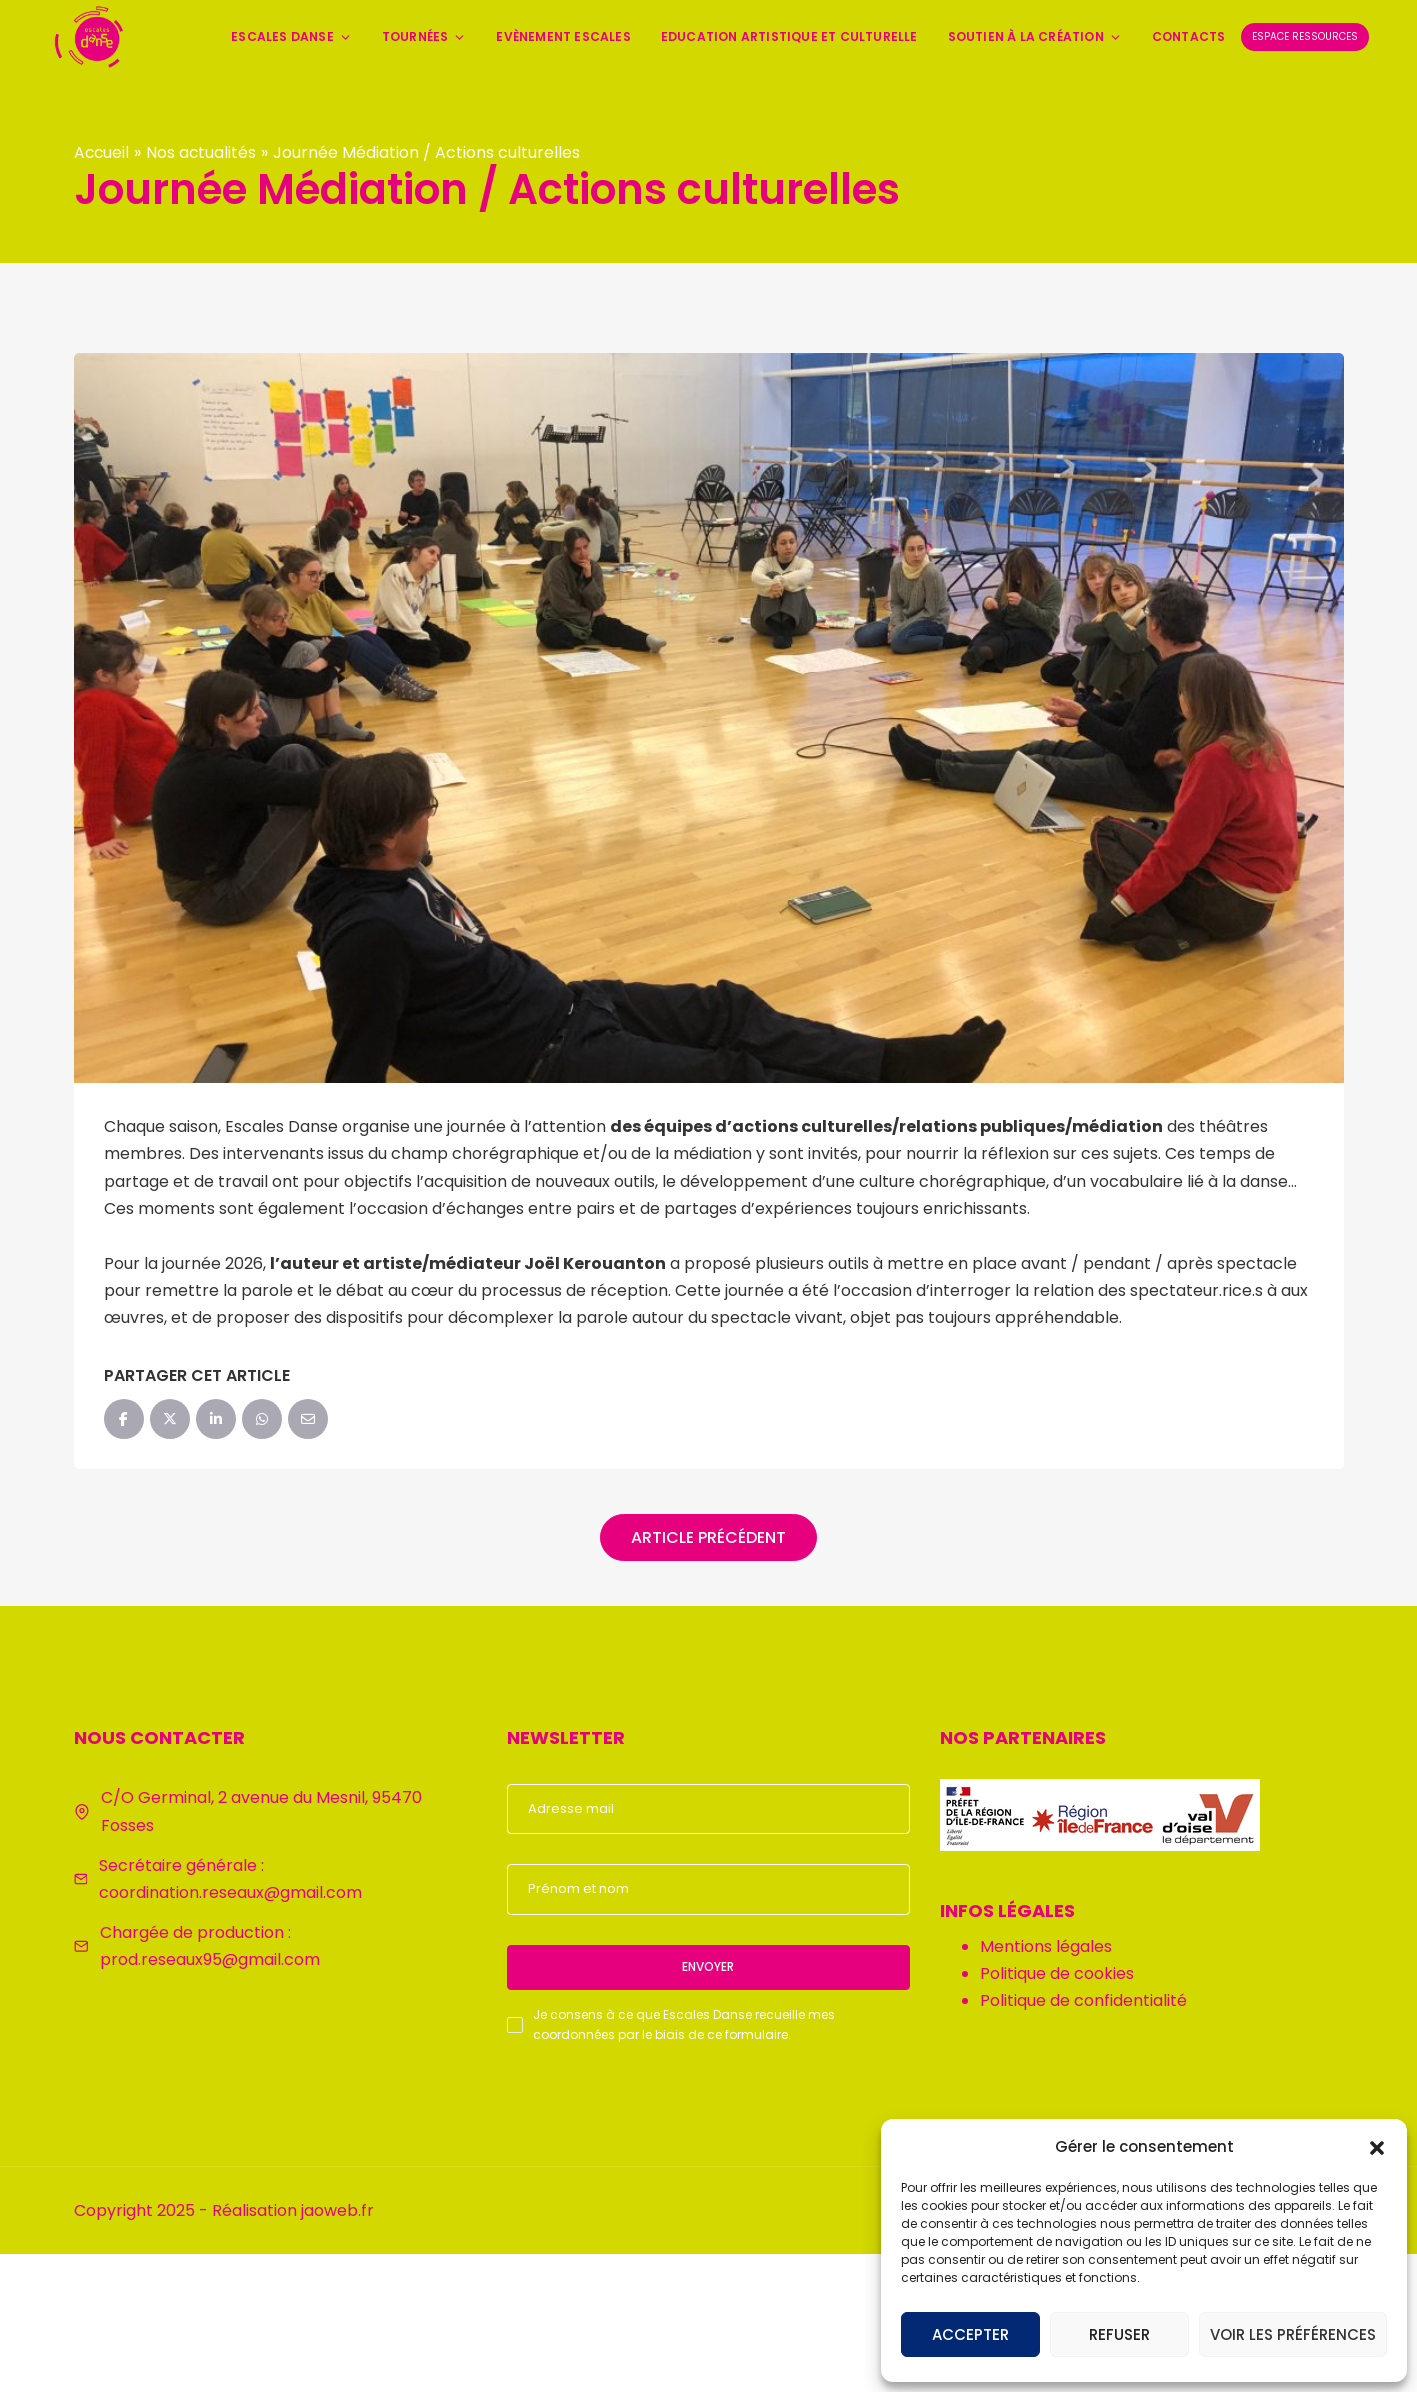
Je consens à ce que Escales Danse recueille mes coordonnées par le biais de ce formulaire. (684, 2024)
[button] (1377, 2146)
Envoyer (708, 1966)
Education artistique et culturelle (789, 36)
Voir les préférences (1293, 2334)
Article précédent (708, 1537)
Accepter (970, 2334)
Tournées (424, 36)
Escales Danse (291, 36)
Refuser (1119, 2334)
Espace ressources (1305, 36)
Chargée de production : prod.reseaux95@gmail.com (210, 1946)
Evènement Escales (563, 36)
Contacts (1189, 36)
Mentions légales (1046, 1946)
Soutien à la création (1035, 36)
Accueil (102, 152)
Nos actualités (203, 152)
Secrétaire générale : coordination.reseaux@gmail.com (230, 1879)
